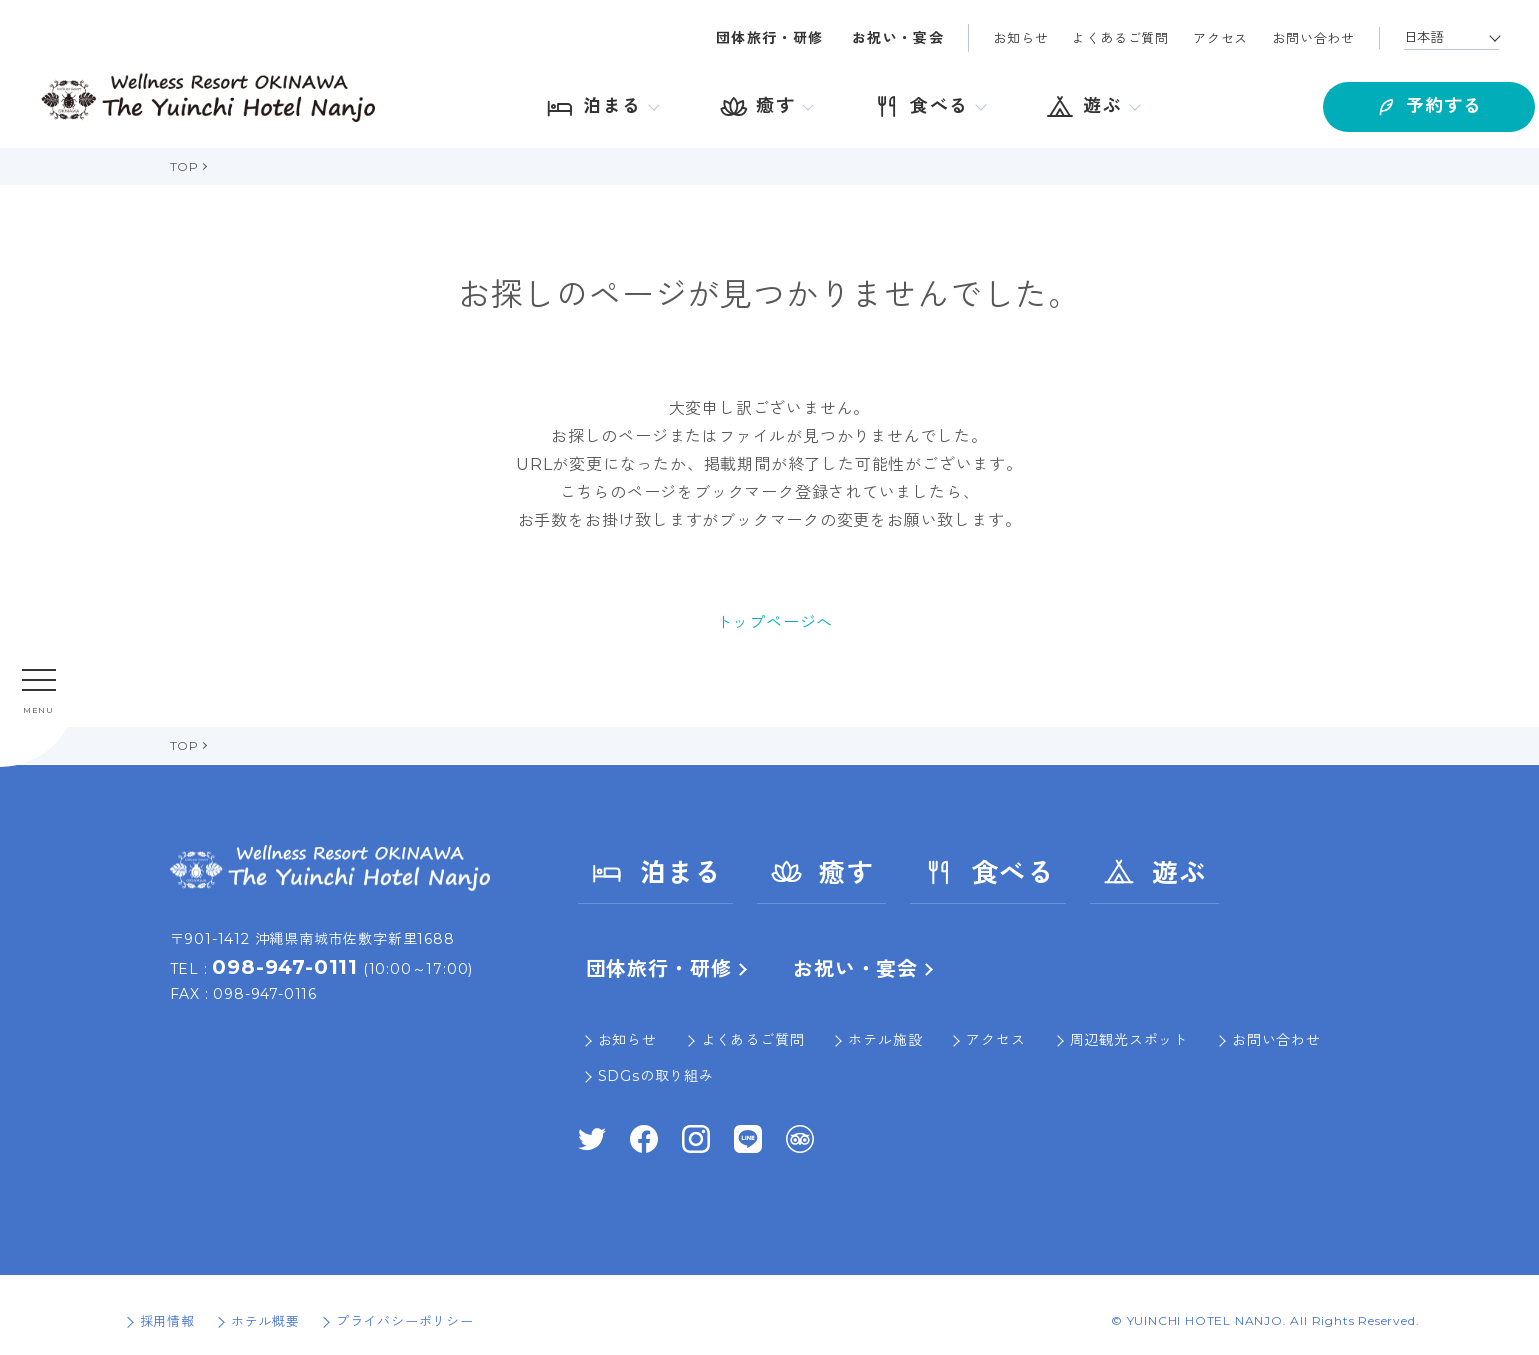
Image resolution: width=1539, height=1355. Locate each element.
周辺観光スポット (1129, 1040)
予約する (1393, 101)
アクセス (1220, 38)
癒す (821, 872)
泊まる (656, 872)
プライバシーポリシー (405, 1321)
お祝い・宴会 (898, 38)
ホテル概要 (265, 1321)
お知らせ (1020, 38)
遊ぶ (1154, 872)
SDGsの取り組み (656, 1076)
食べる (988, 872)
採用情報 (167, 1321)
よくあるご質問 (1120, 38)
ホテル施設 (885, 1040)
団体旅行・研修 (770, 38)
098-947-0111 (285, 967)
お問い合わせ (1313, 38)
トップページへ (775, 622)
